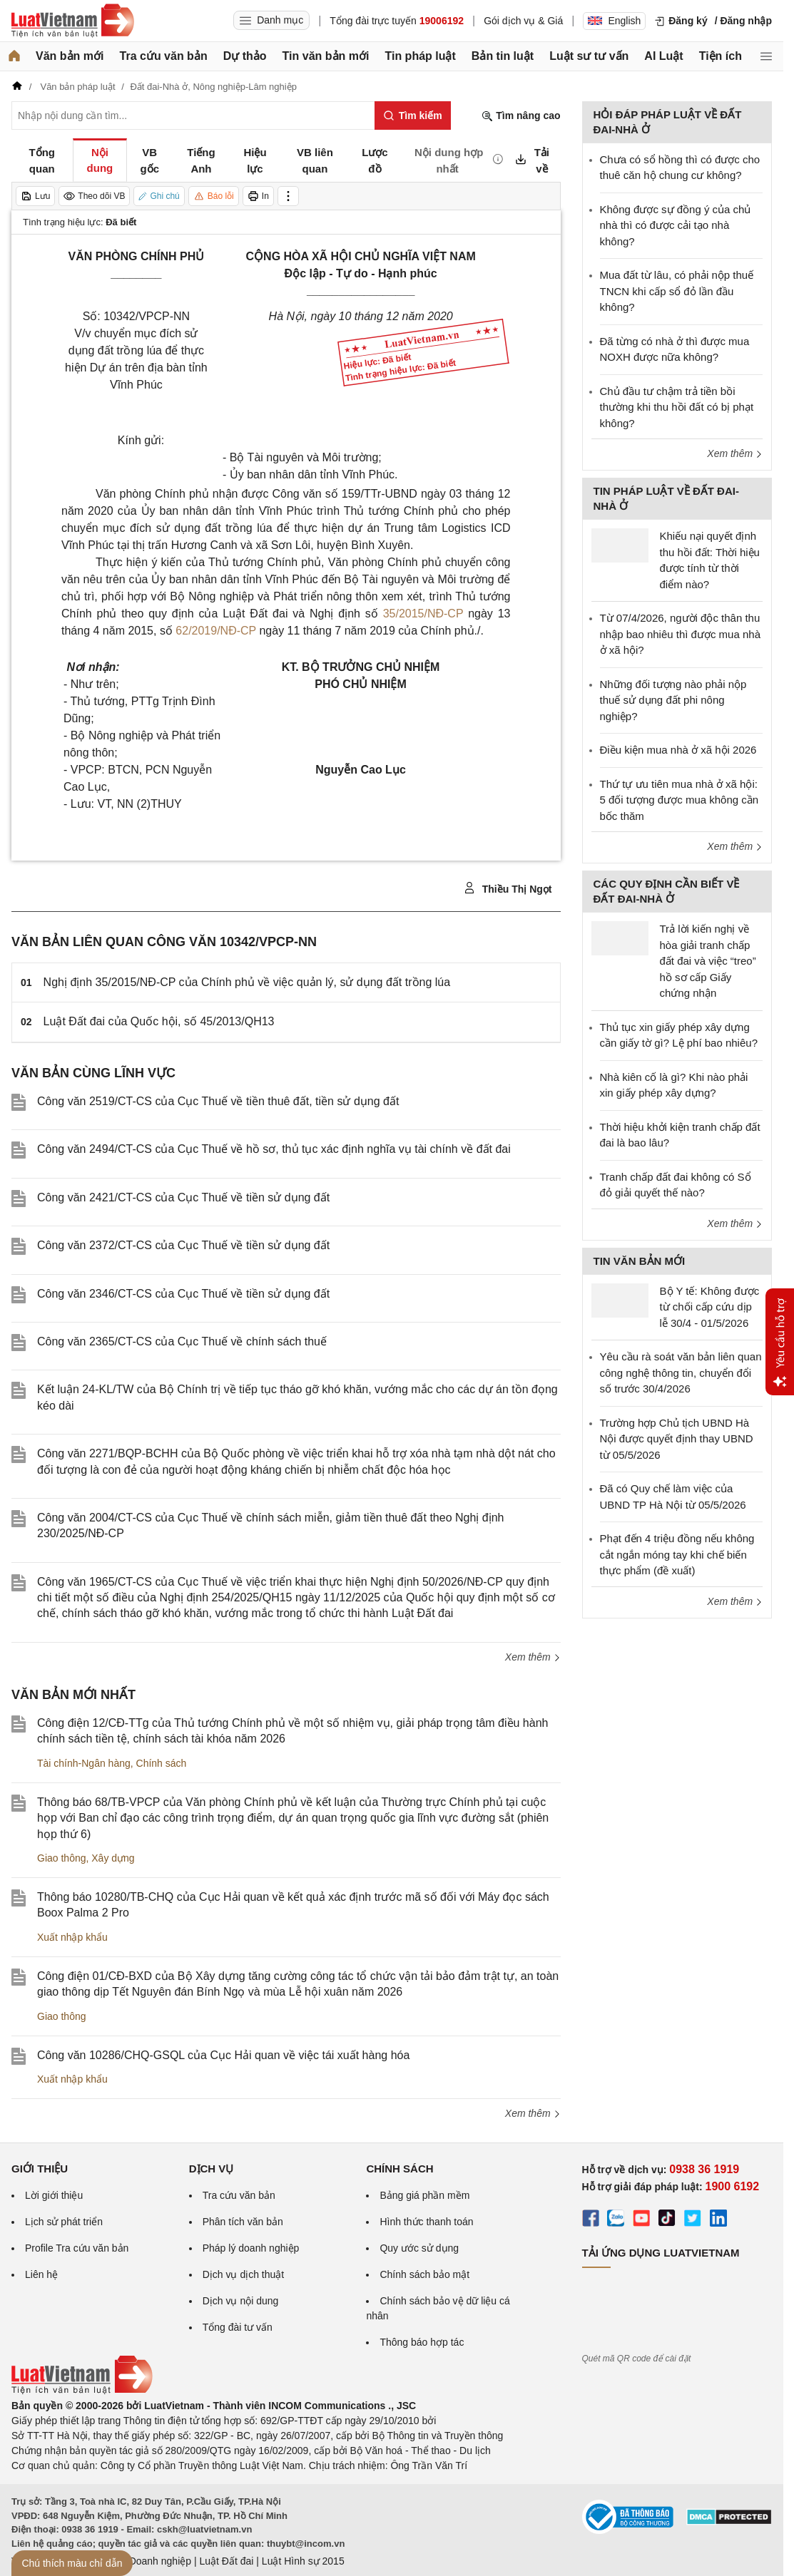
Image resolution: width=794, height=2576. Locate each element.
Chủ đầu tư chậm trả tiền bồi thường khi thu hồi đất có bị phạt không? (677, 407)
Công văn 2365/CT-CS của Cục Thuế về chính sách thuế (182, 1341)
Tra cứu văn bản (164, 56)
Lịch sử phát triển (64, 2221)
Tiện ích (720, 56)
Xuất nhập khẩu (72, 1937)
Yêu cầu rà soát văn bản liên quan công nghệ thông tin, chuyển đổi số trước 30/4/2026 (681, 1372)
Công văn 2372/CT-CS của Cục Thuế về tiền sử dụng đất (183, 1245)
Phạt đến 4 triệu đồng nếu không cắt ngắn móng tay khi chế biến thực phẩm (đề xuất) (677, 1554)
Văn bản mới (69, 56)
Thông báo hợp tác (422, 2342)
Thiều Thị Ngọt (508, 888)
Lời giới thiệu (54, 2195)
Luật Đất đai (226, 2561)
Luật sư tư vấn (588, 56)
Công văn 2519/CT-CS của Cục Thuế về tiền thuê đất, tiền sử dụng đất (218, 1101)
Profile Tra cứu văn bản (76, 2248)
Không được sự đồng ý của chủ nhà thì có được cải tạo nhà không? (675, 225)
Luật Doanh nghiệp (148, 2561)
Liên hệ (41, 2274)
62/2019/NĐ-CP (215, 631)
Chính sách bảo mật (424, 2274)
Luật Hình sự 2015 (303, 2561)
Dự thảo (245, 56)
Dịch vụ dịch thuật (244, 2274)
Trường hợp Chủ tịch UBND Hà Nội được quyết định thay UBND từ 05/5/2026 (676, 1439)
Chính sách (161, 1763)
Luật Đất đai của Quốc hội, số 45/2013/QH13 (159, 1021)
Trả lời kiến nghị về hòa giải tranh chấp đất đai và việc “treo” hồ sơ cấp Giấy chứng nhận (708, 961)
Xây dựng (112, 1858)
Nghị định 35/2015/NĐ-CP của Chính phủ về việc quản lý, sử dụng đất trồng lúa (247, 982)
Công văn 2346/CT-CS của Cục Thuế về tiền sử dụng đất (183, 1294)
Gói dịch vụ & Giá (523, 20)
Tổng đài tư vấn (238, 2327)
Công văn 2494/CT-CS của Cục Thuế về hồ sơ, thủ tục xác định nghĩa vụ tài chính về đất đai (274, 1149)
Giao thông (61, 1858)
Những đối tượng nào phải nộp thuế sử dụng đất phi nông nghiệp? (673, 700)
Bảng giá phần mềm (424, 2195)
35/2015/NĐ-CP (423, 613)
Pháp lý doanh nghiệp (251, 2248)
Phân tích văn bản (243, 2221)
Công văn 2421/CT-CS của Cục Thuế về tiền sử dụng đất (183, 1197)
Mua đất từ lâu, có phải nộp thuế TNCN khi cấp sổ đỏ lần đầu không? (677, 291)
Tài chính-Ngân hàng (84, 1763)
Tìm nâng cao (521, 116)
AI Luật (663, 56)
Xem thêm (533, 1657)
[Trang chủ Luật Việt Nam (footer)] (82, 2390)
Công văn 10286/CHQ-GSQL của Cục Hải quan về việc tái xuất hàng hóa (223, 2055)
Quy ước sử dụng (419, 2248)
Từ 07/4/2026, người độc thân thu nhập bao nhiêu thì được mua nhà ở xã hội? (680, 634)
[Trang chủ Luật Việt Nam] (72, 21)
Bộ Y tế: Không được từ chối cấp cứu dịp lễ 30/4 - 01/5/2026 (710, 1307)
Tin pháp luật (420, 56)
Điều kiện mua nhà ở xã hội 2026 (678, 750)
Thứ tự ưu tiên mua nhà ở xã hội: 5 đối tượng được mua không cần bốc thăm (679, 800)
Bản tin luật (503, 56)
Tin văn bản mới (326, 56)
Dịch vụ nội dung (241, 2300)
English (614, 20)
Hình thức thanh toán (426, 2221)
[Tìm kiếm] (413, 115)
